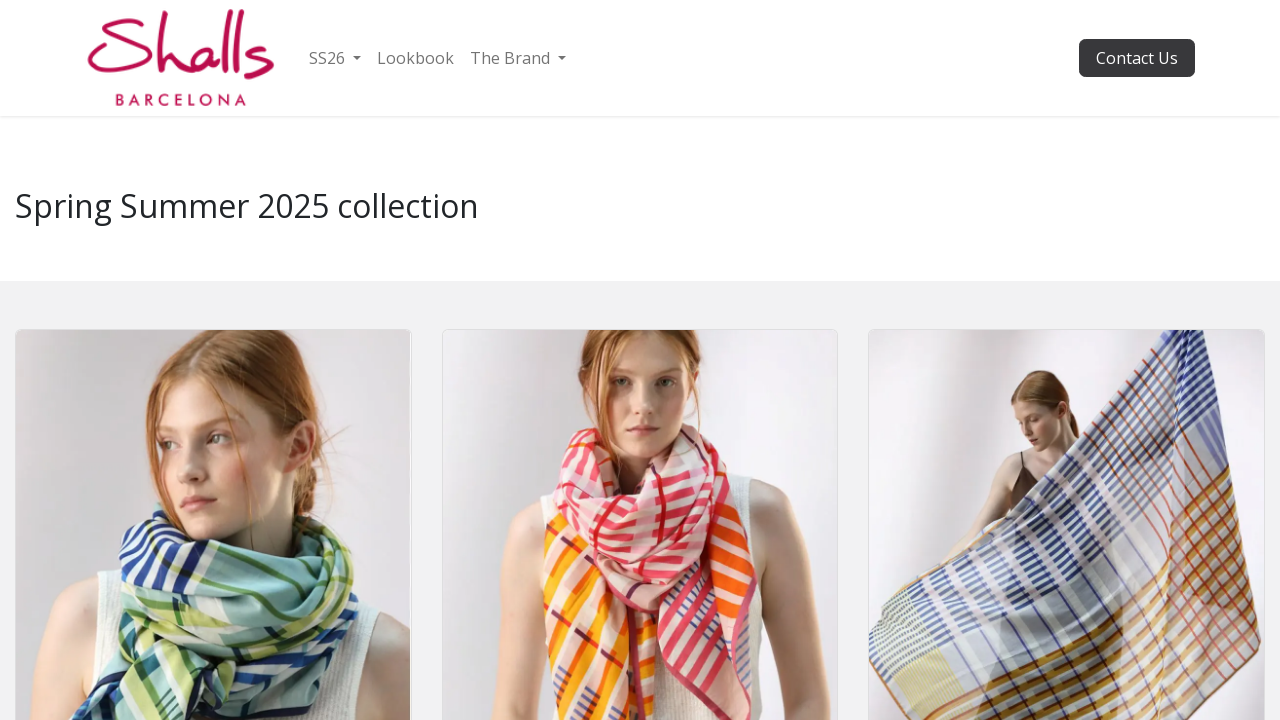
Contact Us (1137, 58)
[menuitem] (335, 58)
